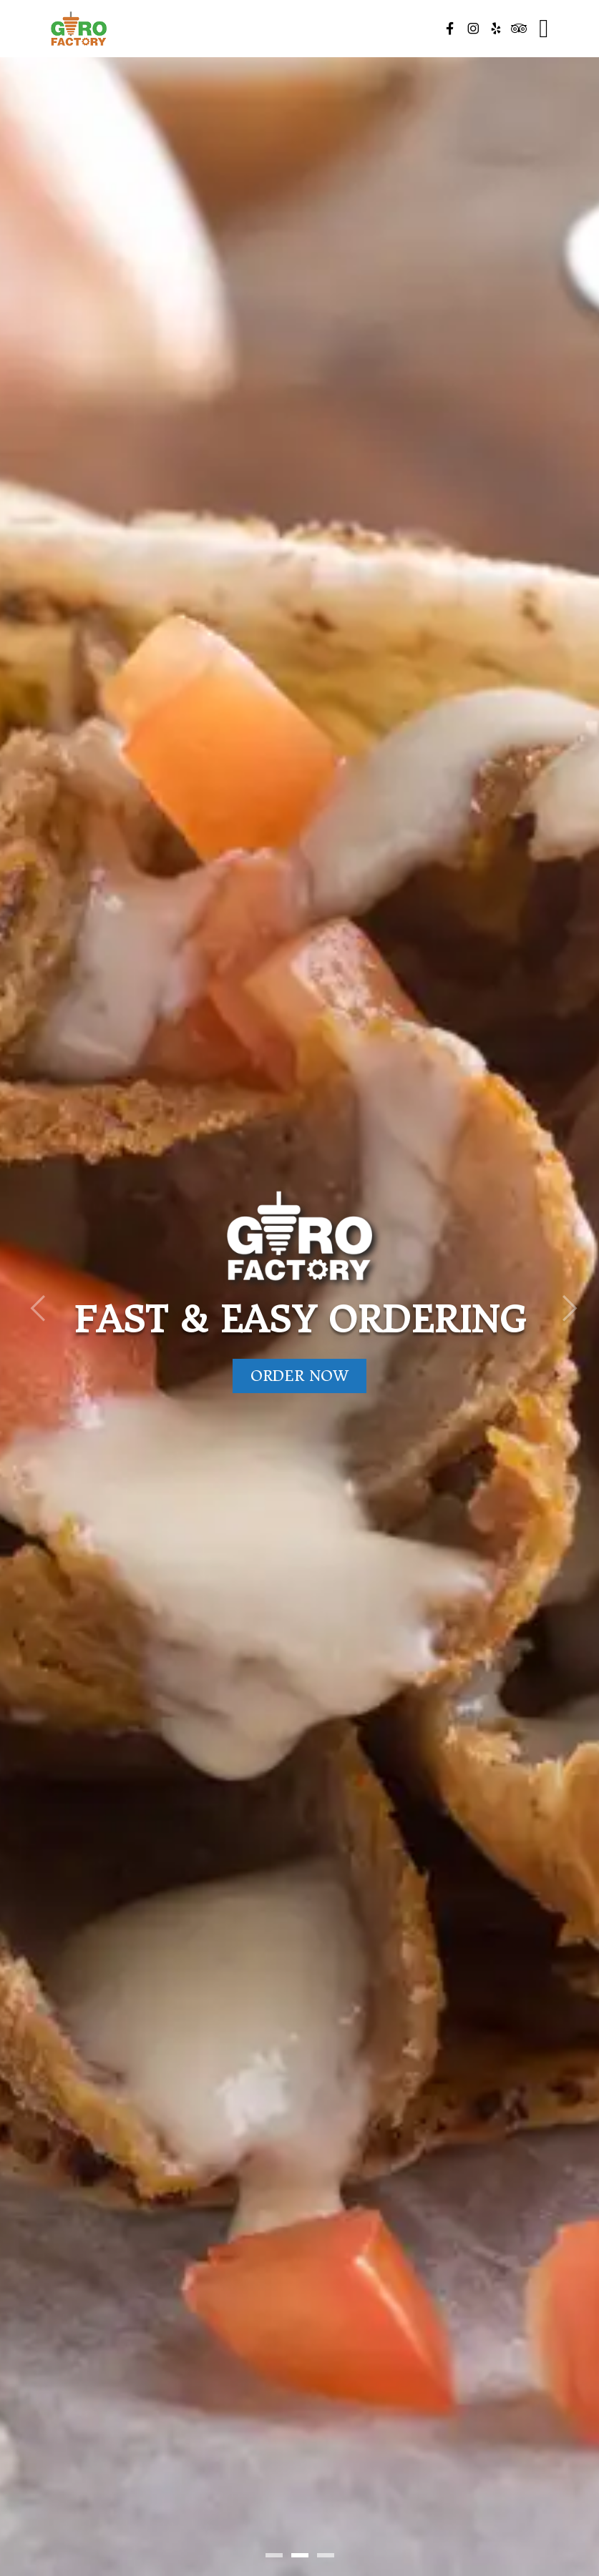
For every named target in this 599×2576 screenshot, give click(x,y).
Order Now (299, 1376)
